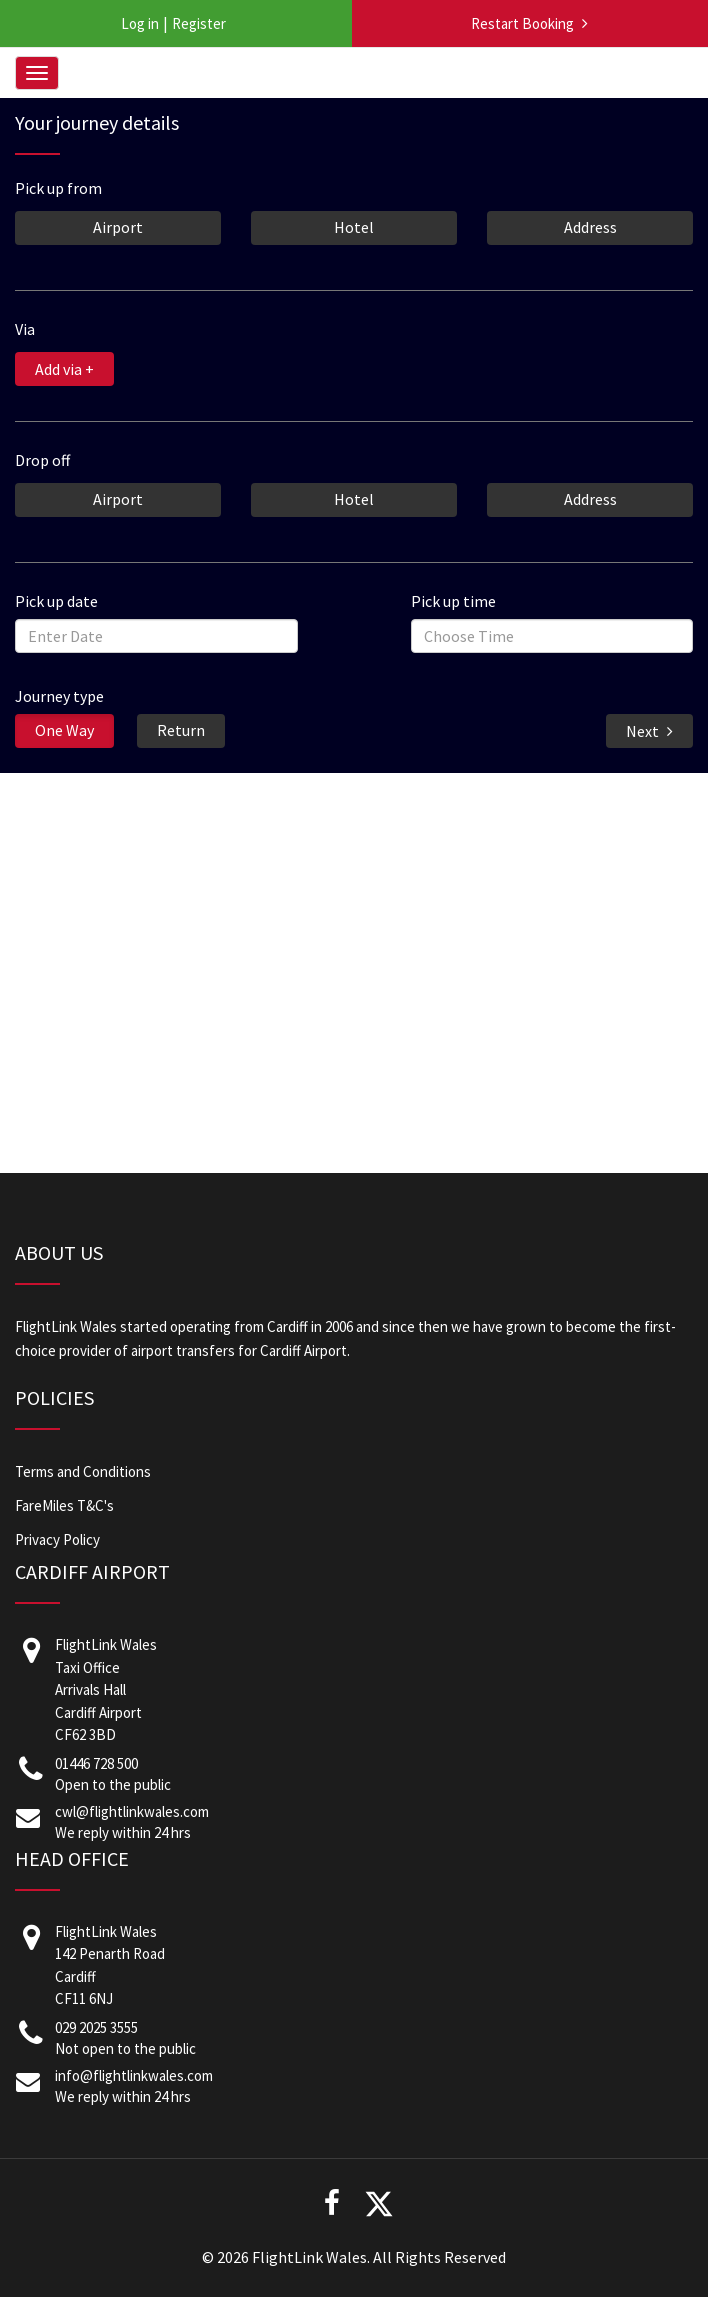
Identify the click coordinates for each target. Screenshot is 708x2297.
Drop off (42, 459)
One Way (64, 729)
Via (25, 328)
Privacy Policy (57, 1539)
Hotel (354, 226)
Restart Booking (522, 23)
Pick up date (56, 600)
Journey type (59, 695)
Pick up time (453, 600)
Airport (118, 226)
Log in (140, 23)
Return (181, 729)
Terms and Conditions (83, 1471)
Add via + (64, 369)
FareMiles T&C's (64, 1505)
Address (590, 226)
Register (199, 23)
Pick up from (58, 187)
